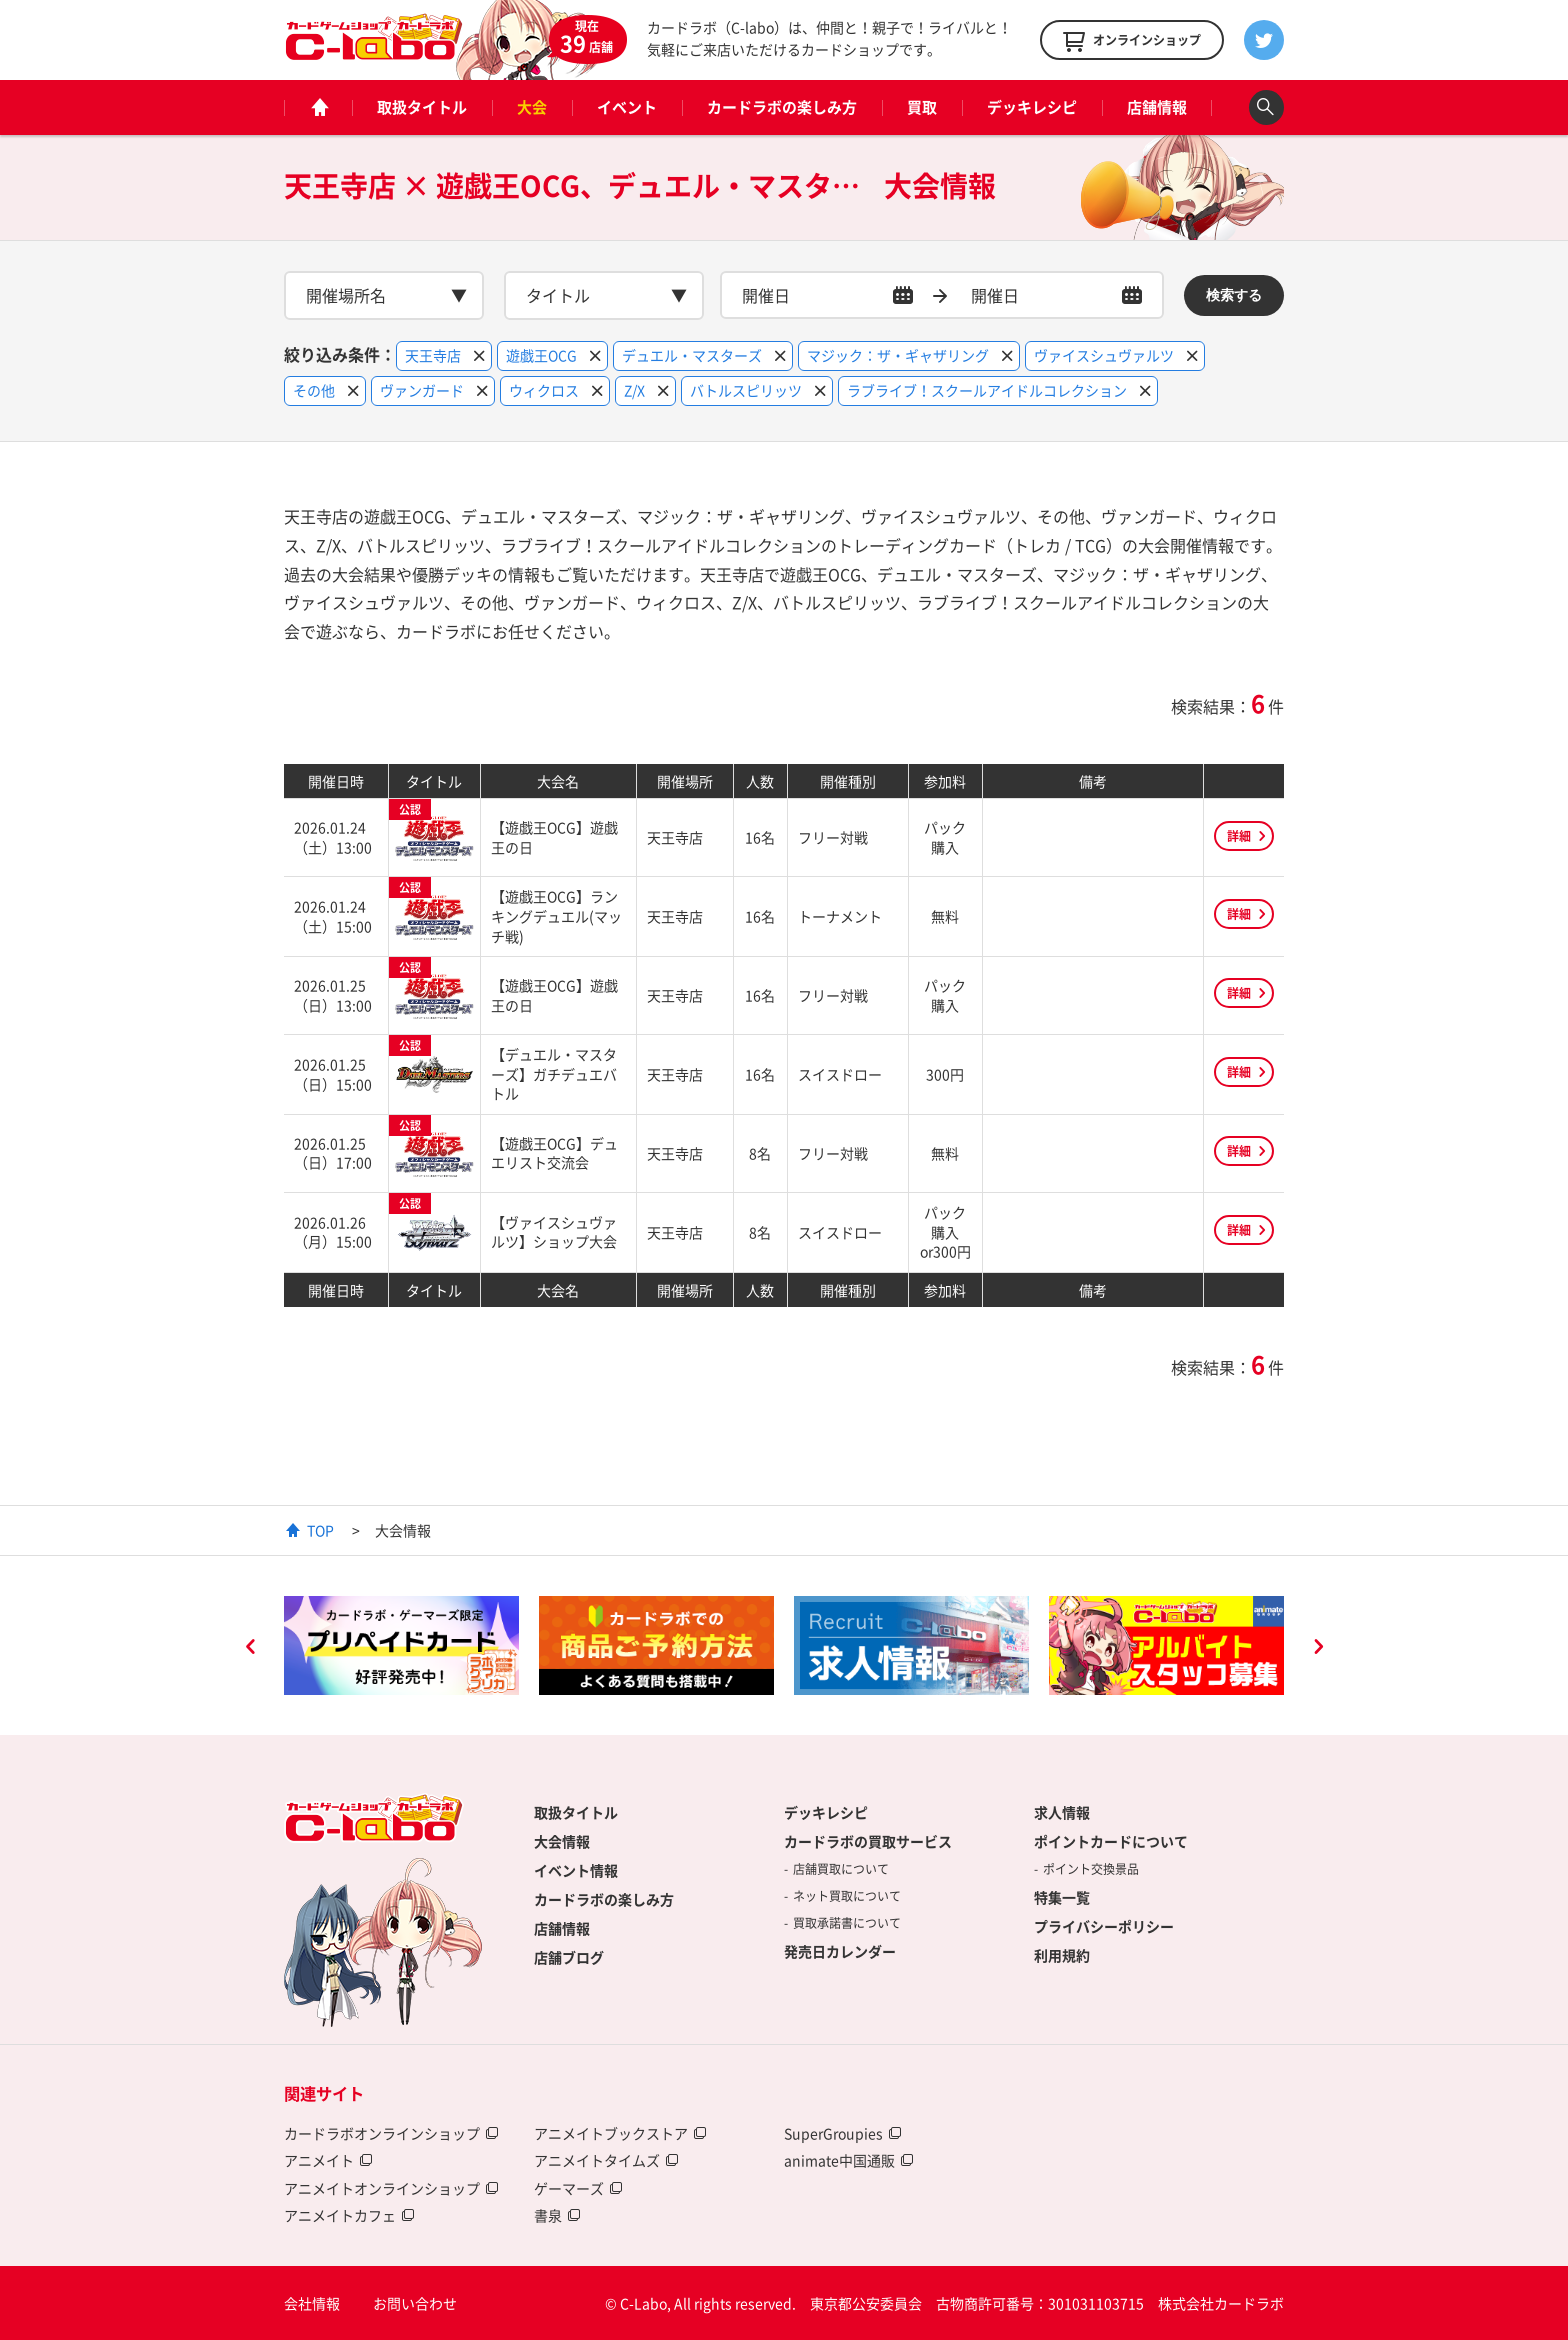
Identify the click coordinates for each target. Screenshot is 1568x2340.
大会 (532, 107)
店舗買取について (841, 1869)
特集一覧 (1062, 1897)
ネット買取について (847, 1896)
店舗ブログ (569, 1957)
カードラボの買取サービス (868, 1841)
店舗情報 (1157, 107)
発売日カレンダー (840, 1951)
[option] (401, 1646)
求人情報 (1062, 1812)
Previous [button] (250, 1649)
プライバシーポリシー (1104, 1926)
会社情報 (312, 2303)
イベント (627, 107)
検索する (1234, 295)
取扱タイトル (422, 107)
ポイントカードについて (1111, 1841)
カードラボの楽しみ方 (782, 107)
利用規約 (1062, 1955)
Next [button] (1318, 1649)
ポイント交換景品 (1091, 1869)
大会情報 (562, 1841)
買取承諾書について (847, 1923)
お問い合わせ (415, 2303)
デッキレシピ (1032, 107)
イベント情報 (576, 1870)
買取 (922, 107)
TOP (320, 1530)
